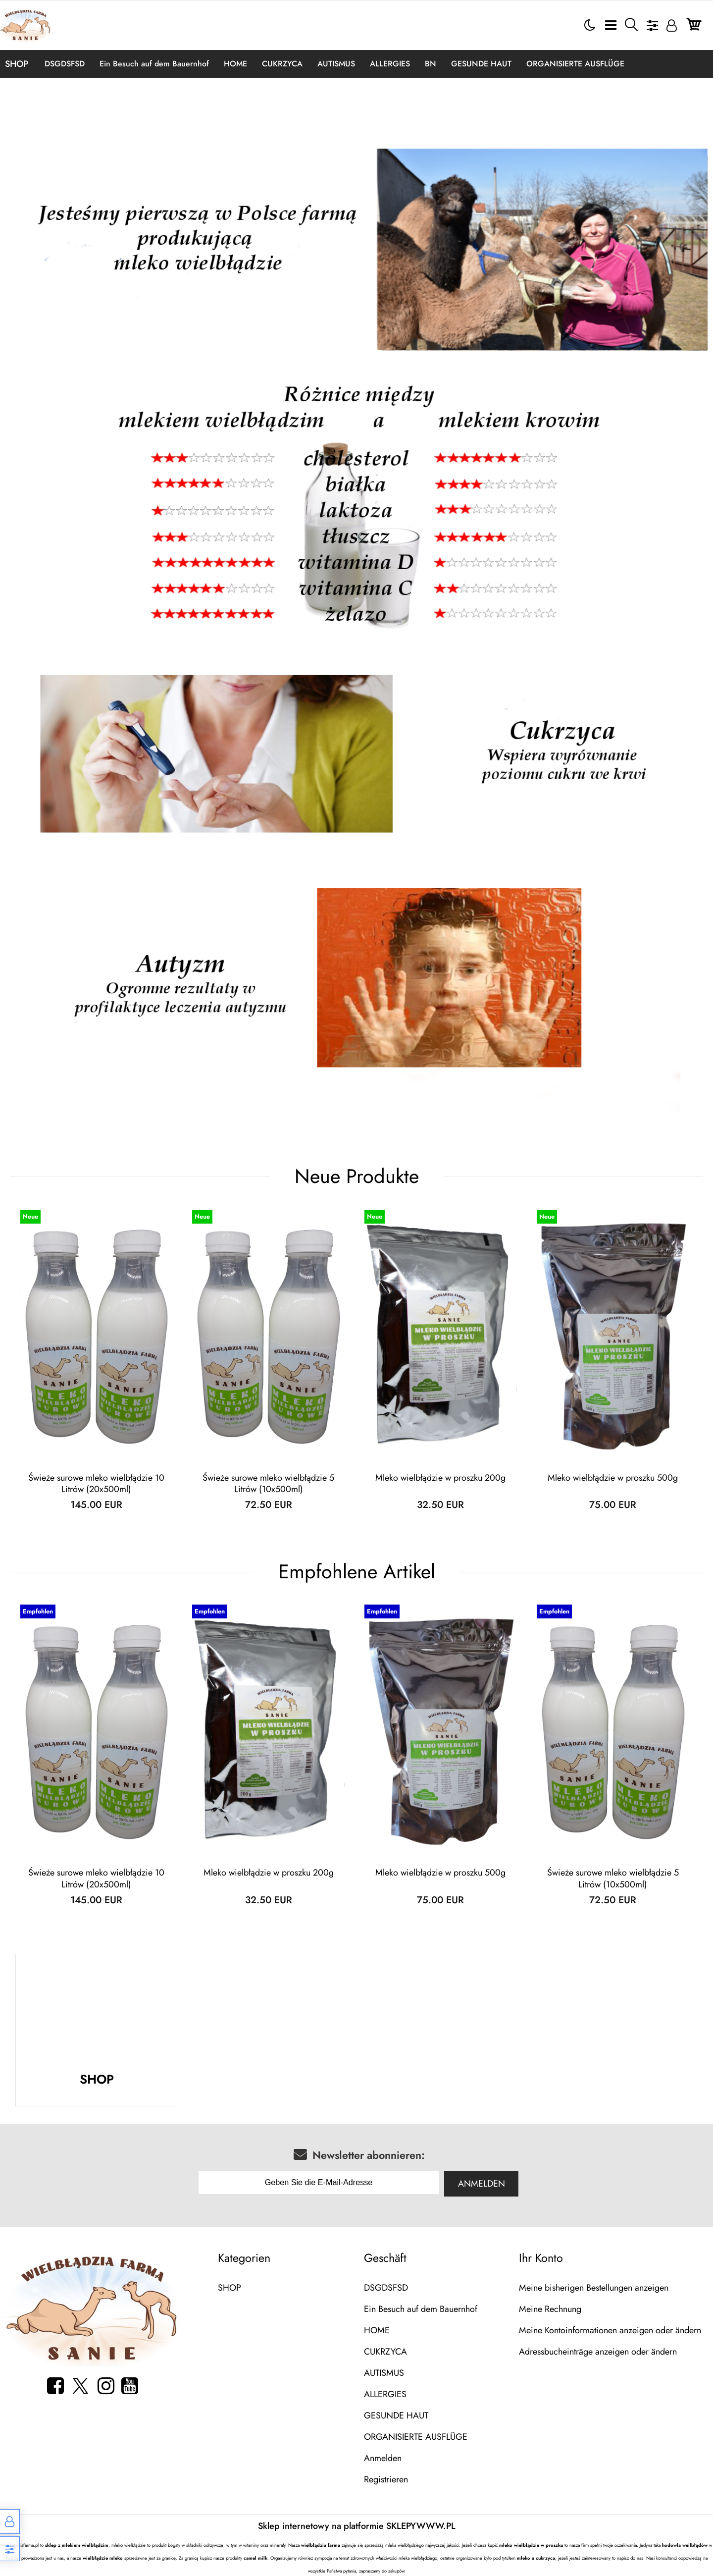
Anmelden (481, 2183)
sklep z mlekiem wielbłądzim (76, 2545)
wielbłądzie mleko (103, 2558)
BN (430, 63)
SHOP (16, 63)
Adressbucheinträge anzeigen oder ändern (598, 2351)
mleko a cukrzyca (536, 2558)
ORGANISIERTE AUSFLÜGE (575, 63)
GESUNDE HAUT (481, 63)
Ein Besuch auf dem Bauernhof (154, 63)
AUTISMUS (336, 63)
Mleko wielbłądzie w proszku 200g (440, 1478)
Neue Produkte (357, 1176)
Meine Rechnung (550, 2309)
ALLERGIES (390, 63)
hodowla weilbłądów (685, 2545)
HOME (235, 63)
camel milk (255, 2558)
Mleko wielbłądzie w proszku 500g (613, 1478)
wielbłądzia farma (320, 2545)
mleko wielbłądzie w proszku (531, 2545)
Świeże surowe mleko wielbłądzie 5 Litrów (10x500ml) (268, 1484)
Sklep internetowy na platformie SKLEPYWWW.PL (357, 2526)
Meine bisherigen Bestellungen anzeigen (593, 2287)
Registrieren (386, 2479)
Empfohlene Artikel (356, 1571)
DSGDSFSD (65, 63)
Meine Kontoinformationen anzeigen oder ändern (610, 2330)
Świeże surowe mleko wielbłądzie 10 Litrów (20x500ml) (96, 1484)
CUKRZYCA (282, 63)
